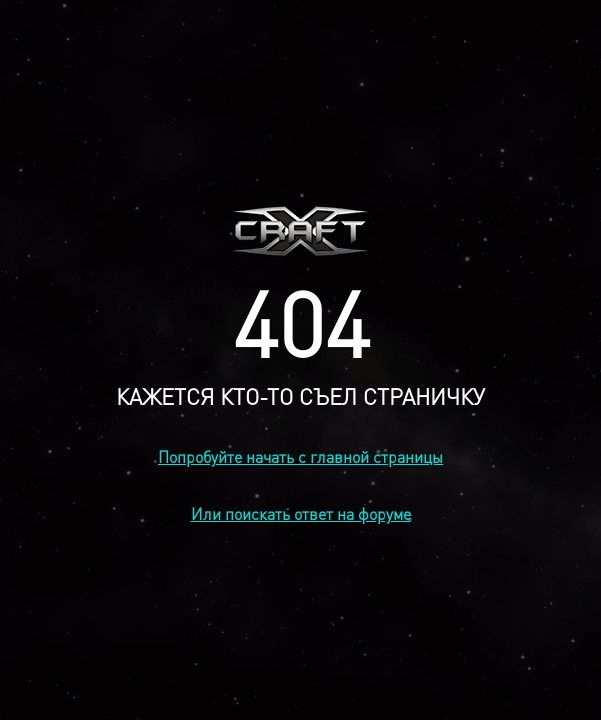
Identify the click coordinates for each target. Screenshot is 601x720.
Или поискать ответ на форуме (301, 513)
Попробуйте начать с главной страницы (300, 456)
